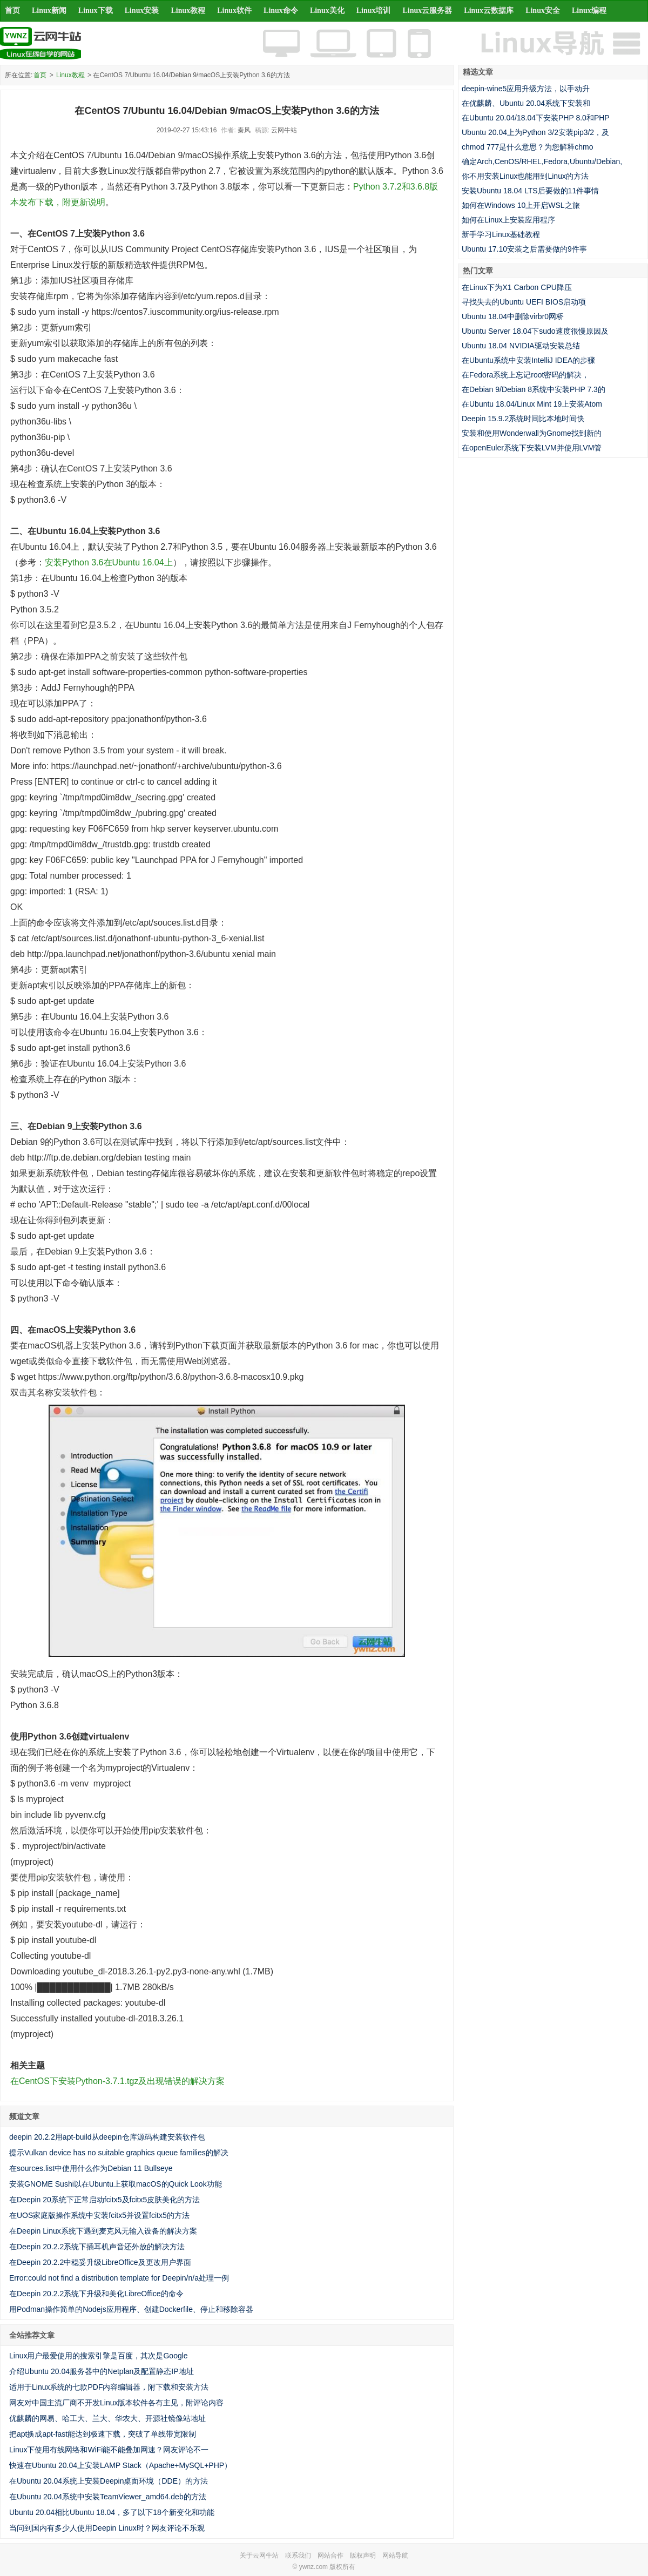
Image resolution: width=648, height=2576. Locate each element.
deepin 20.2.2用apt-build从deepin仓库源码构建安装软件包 (107, 2137)
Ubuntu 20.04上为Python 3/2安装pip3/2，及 (535, 132)
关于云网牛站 (259, 2555)
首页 (12, 10)
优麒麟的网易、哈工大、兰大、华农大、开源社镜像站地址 (107, 2418)
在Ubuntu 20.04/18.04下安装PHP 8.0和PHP (536, 117)
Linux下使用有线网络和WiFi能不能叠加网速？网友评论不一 (108, 2449)
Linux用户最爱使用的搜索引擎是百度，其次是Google (98, 2355)
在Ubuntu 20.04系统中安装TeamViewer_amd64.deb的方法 (107, 2496)
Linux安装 (142, 10)
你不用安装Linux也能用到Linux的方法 (525, 176)
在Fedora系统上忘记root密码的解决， (525, 374)
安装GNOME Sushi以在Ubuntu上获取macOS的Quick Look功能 (115, 2184)
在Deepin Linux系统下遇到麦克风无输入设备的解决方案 (103, 2231)
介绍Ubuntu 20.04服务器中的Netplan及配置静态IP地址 (101, 2371)
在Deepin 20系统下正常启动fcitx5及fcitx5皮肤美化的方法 (104, 2199)
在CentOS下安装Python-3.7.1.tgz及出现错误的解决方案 (117, 2081)
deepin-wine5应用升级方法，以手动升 (526, 88)
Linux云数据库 (489, 10)
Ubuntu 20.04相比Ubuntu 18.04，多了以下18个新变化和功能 (111, 2512)
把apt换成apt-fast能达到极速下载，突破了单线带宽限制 (102, 2434)
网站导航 (395, 2555)
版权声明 (363, 2555)
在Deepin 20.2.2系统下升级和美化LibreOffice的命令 (96, 2293)
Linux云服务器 (428, 10)
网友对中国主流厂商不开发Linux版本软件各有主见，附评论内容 (116, 2402)
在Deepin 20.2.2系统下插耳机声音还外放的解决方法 (97, 2246)
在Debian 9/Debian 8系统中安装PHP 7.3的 (533, 389)
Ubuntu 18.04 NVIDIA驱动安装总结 (521, 345)
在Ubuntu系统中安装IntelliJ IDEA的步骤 (528, 360)
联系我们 (298, 2555)
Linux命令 (281, 10)
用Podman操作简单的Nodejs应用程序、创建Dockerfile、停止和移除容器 (131, 2309)
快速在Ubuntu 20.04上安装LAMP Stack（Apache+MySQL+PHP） (120, 2465)
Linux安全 (542, 10)
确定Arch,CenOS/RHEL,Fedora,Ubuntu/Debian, (542, 161)
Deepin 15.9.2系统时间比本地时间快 (523, 418)
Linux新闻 (49, 10)
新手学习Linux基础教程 (501, 234)
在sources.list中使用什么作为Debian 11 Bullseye (91, 2168)
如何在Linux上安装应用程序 (508, 219)
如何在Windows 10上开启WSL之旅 (521, 205)
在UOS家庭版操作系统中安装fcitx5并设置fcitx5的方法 (99, 2215)
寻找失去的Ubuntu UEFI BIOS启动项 (524, 302)
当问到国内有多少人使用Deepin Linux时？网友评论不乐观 (107, 2528)
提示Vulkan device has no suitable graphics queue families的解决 (118, 2152)
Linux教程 (188, 10)
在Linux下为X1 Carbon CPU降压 (517, 287)
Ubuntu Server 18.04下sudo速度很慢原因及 (535, 331)
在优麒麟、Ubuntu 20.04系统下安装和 (526, 103)
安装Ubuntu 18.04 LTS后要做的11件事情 (530, 190)
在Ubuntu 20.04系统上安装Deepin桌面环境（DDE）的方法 (108, 2481)
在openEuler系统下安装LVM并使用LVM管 (532, 447)
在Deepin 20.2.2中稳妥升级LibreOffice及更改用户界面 (100, 2262)
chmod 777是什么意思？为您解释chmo (527, 147)
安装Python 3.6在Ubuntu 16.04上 (109, 562)
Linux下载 (95, 10)
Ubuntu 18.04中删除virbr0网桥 (513, 316)
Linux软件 (234, 10)
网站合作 (330, 2555)
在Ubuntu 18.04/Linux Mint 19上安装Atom (532, 404)
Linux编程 (589, 10)
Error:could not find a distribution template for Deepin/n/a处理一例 (119, 2278)
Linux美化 (327, 10)
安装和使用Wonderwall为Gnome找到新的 (532, 433)
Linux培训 (373, 10)
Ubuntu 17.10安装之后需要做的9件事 (524, 249)
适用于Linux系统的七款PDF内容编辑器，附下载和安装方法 (108, 2387)
